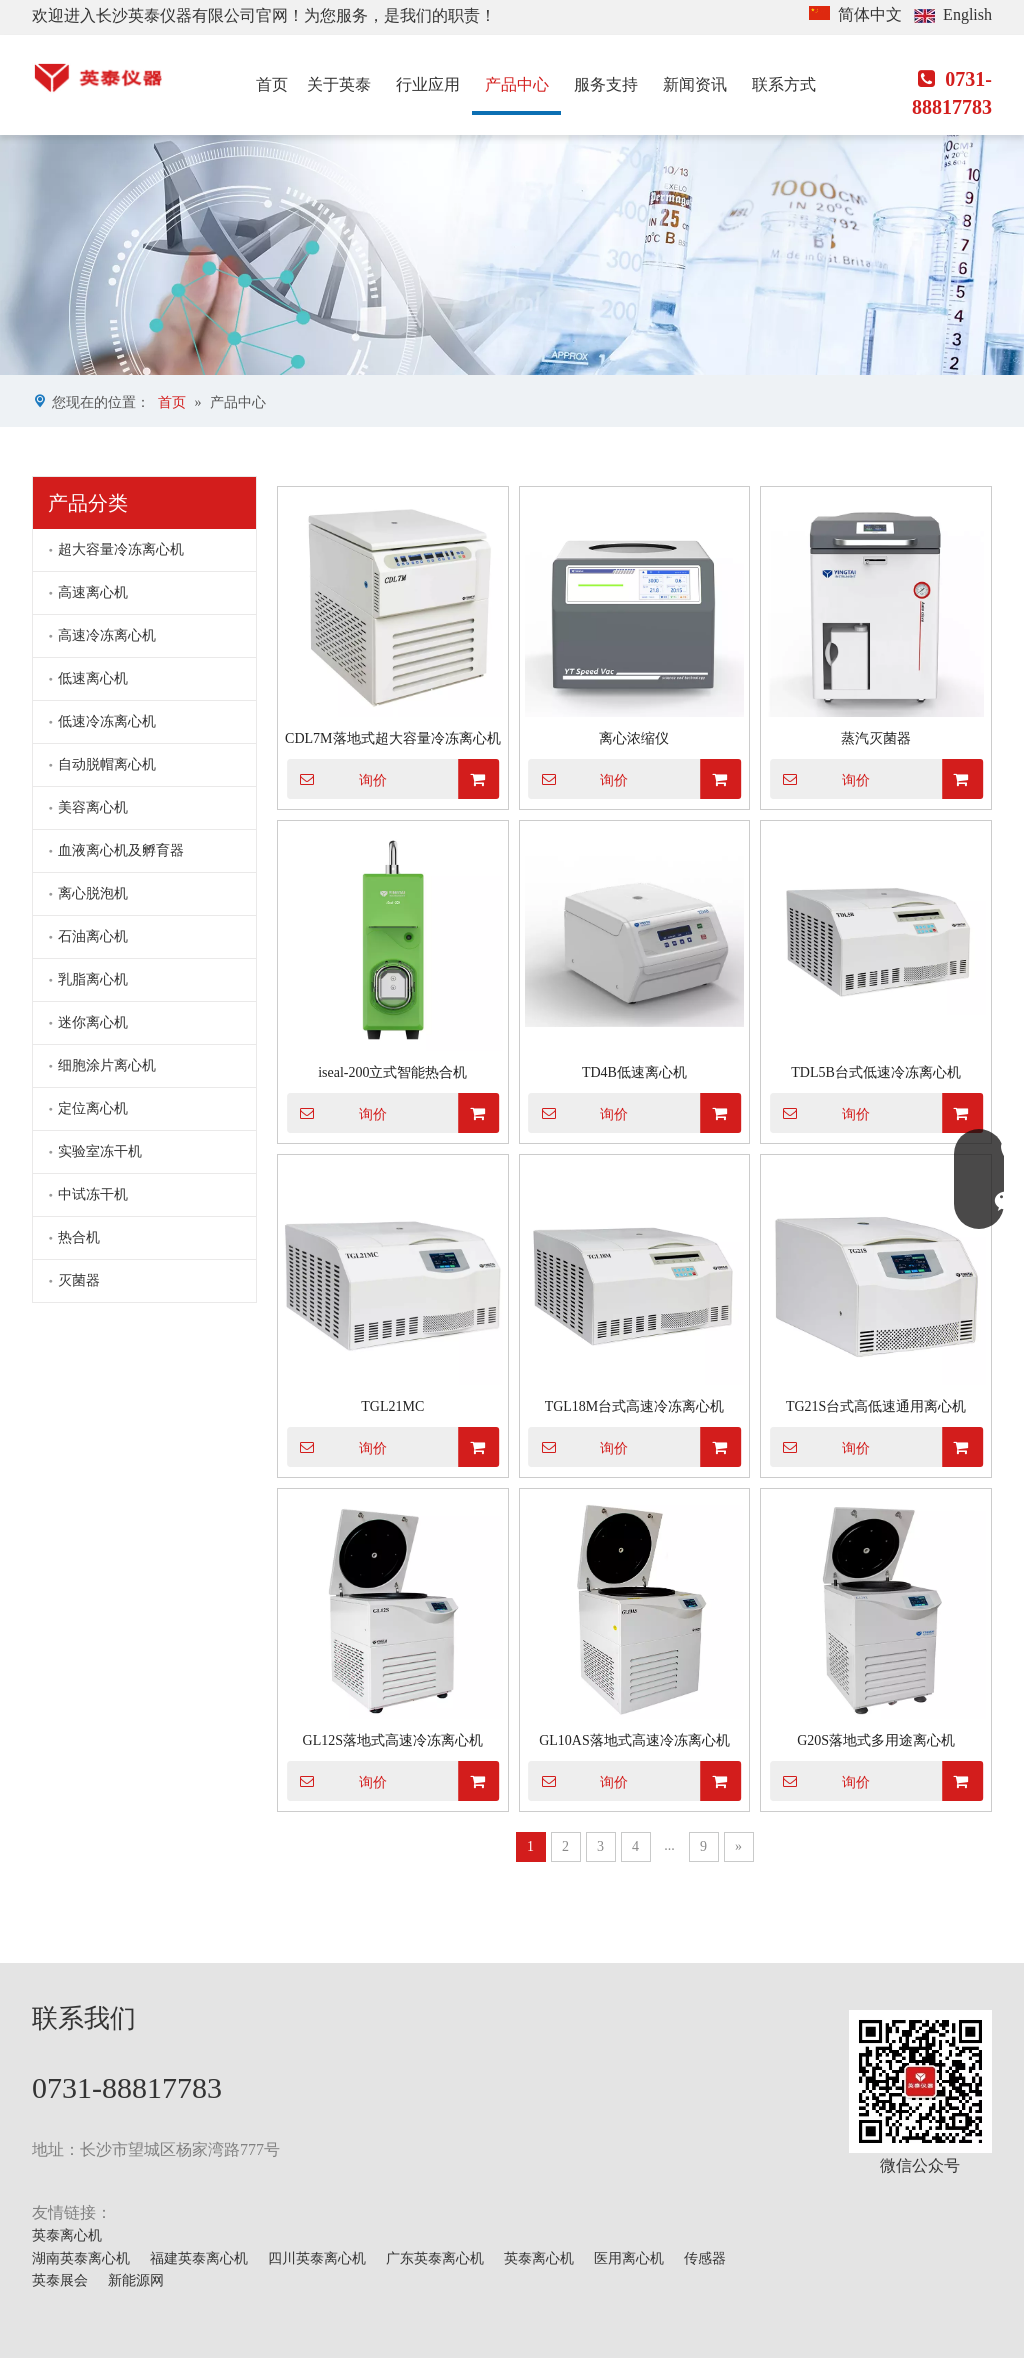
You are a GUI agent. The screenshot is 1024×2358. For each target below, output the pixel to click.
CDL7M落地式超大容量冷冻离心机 (392, 738)
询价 (337, 779)
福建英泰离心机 (199, 2258)
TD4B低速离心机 (634, 1072)
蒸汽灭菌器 (876, 738)
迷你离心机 (93, 1022)
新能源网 (136, 2280)
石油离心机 (93, 936)
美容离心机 (93, 807)
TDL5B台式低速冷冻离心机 (876, 1072)
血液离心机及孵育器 (121, 850)
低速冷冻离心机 (107, 721)
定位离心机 (93, 1108)
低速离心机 (93, 678)
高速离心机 (93, 592)
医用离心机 (629, 2258)
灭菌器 (79, 1280)
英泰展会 (60, 2280)
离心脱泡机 (93, 893)
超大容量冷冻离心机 (121, 549)
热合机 (79, 1237)
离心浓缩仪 (634, 738)
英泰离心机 (67, 2235)
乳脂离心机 (93, 979)
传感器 (705, 2258)
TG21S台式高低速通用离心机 (876, 1406)
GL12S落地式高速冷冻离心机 (393, 1740)
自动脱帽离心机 (107, 764)
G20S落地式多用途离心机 (876, 1740)
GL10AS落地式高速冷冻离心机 (634, 1740)
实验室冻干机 (100, 1151)
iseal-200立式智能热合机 (392, 1072)
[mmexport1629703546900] (920, 2081)
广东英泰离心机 (435, 2258)
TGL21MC (392, 1406)
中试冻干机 (93, 1194)
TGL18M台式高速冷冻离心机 (635, 1406)
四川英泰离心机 (317, 2258)
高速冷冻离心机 (107, 635)
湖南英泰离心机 (81, 2258)
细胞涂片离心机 (107, 1065)
